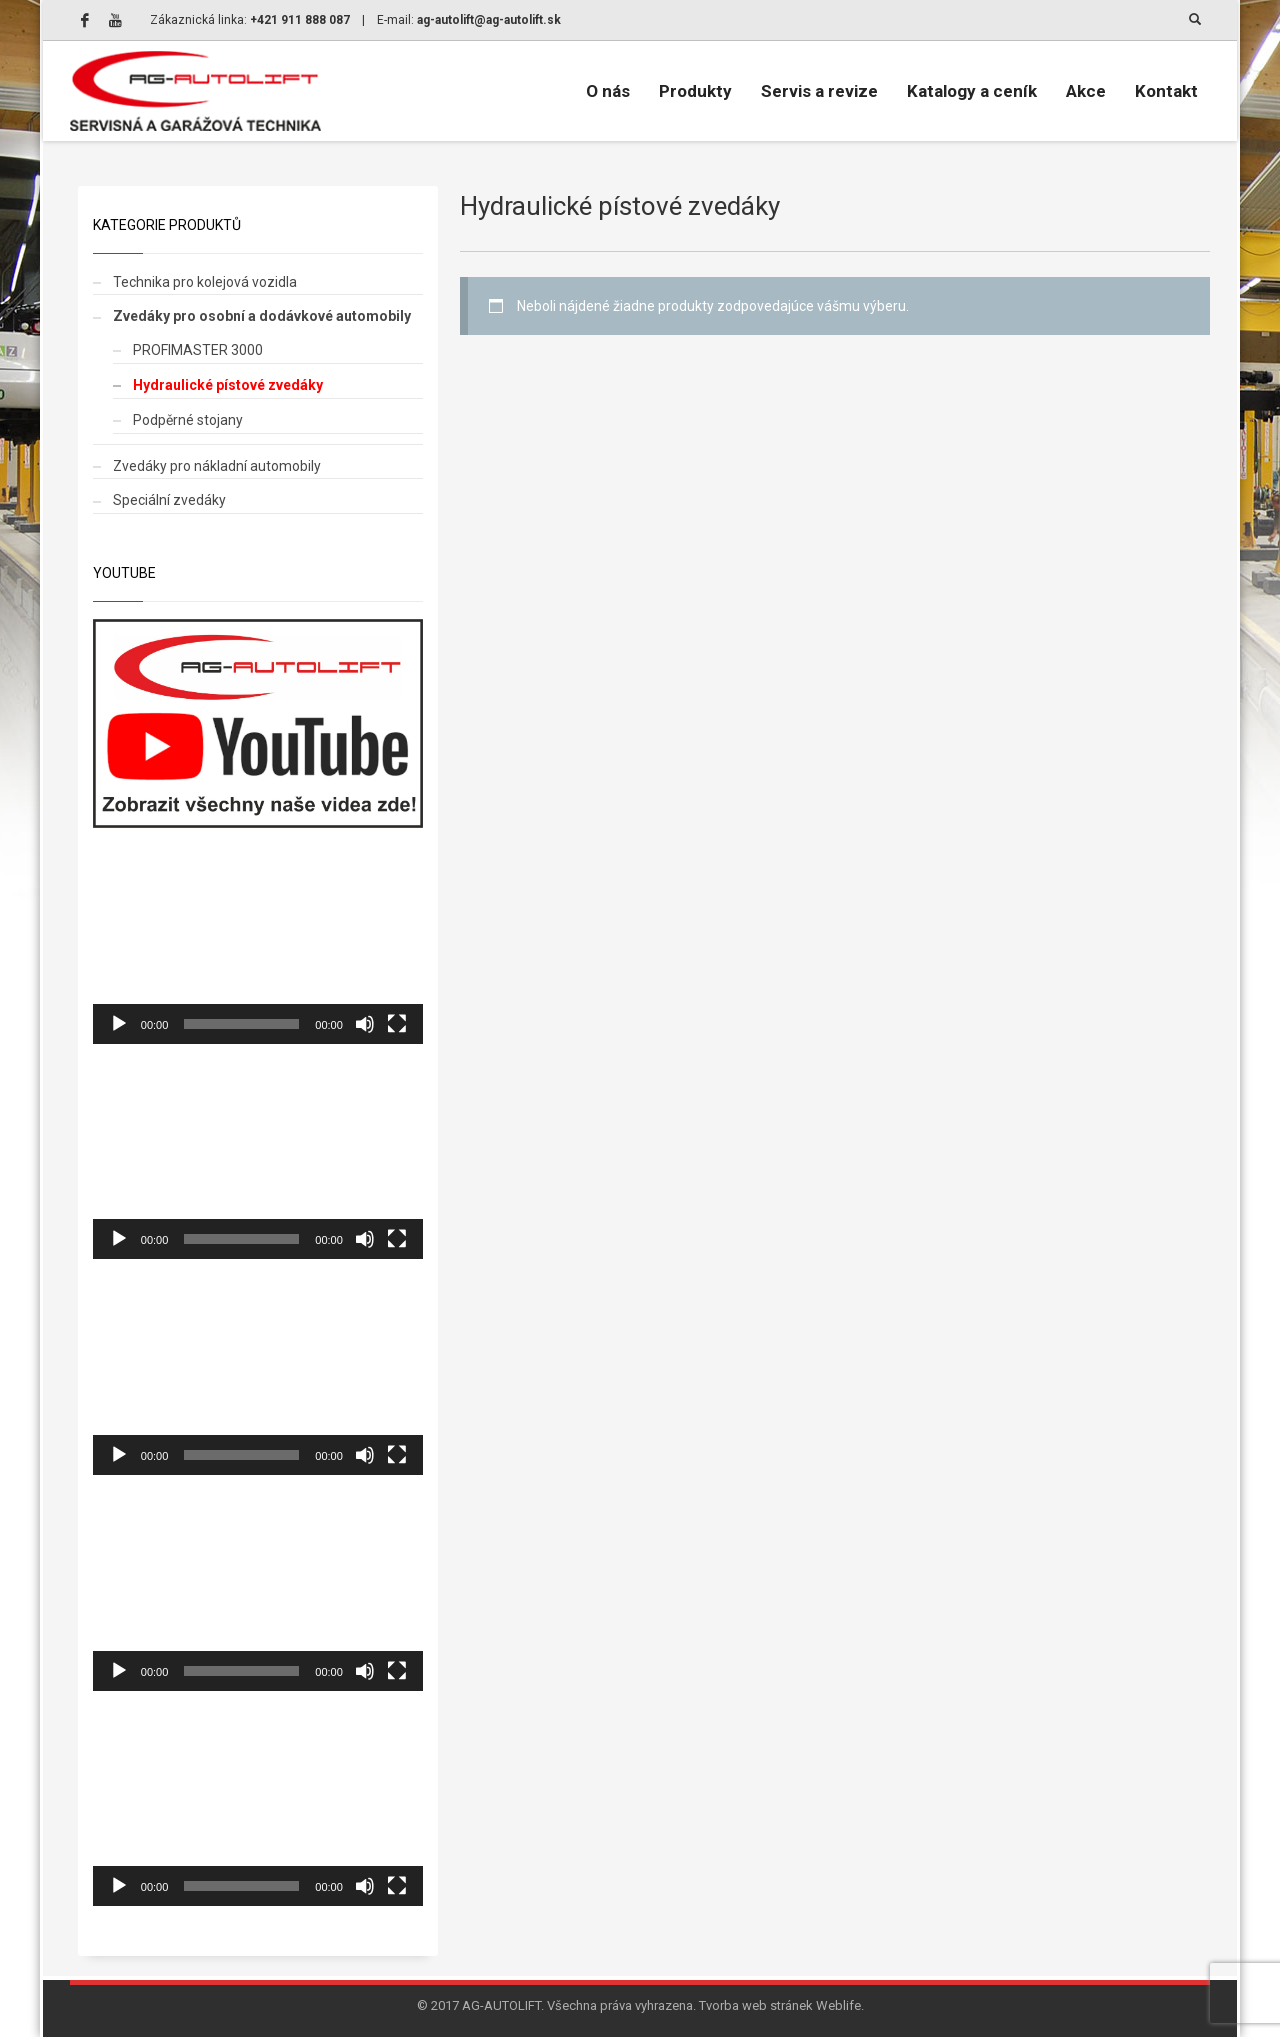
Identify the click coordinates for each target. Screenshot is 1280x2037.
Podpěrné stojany (188, 420)
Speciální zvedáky (169, 500)
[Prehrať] (119, 1024)
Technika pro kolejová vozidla (205, 282)
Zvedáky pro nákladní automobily (217, 466)
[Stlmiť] (365, 1024)
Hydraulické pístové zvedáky (228, 385)
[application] (258, 951)
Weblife (838, 2005)
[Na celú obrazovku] (397, 1024)
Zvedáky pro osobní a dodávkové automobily (262, 316)
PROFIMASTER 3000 (198, 350)
